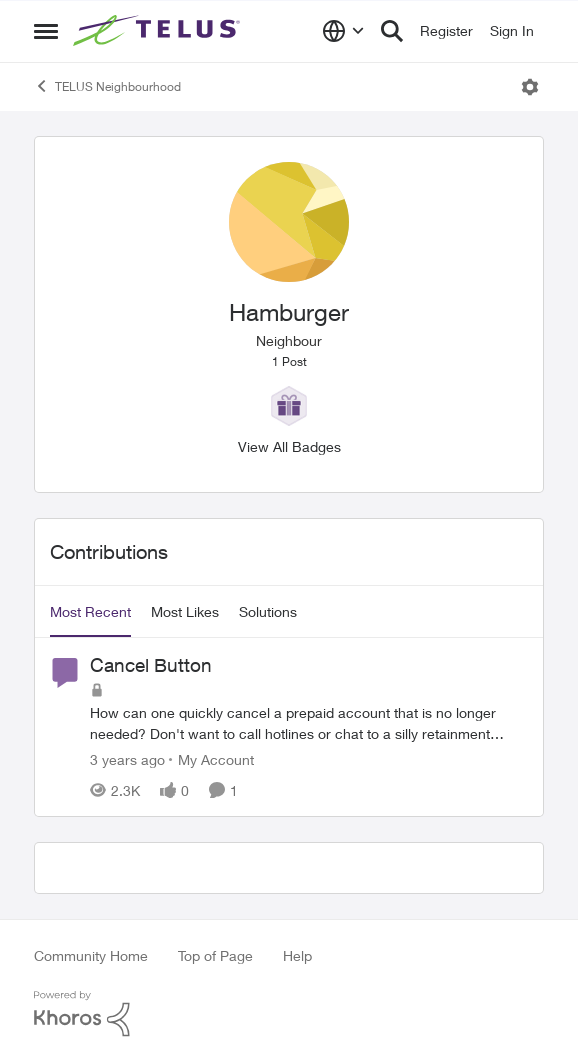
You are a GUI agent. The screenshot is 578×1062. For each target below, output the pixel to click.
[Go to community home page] (159, 31)
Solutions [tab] (268, 611)
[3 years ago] (127, 759)
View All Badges (289, 446)
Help (297, 955)
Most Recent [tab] (90, 611)
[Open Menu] (530, 87)
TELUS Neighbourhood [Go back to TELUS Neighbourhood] (107, 86)
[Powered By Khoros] (289, 1014)
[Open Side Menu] (46, 31)
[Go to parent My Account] (211, 759)
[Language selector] (343, 31)
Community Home (91, 955)
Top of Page (215, 955)
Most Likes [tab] (185, 611)
